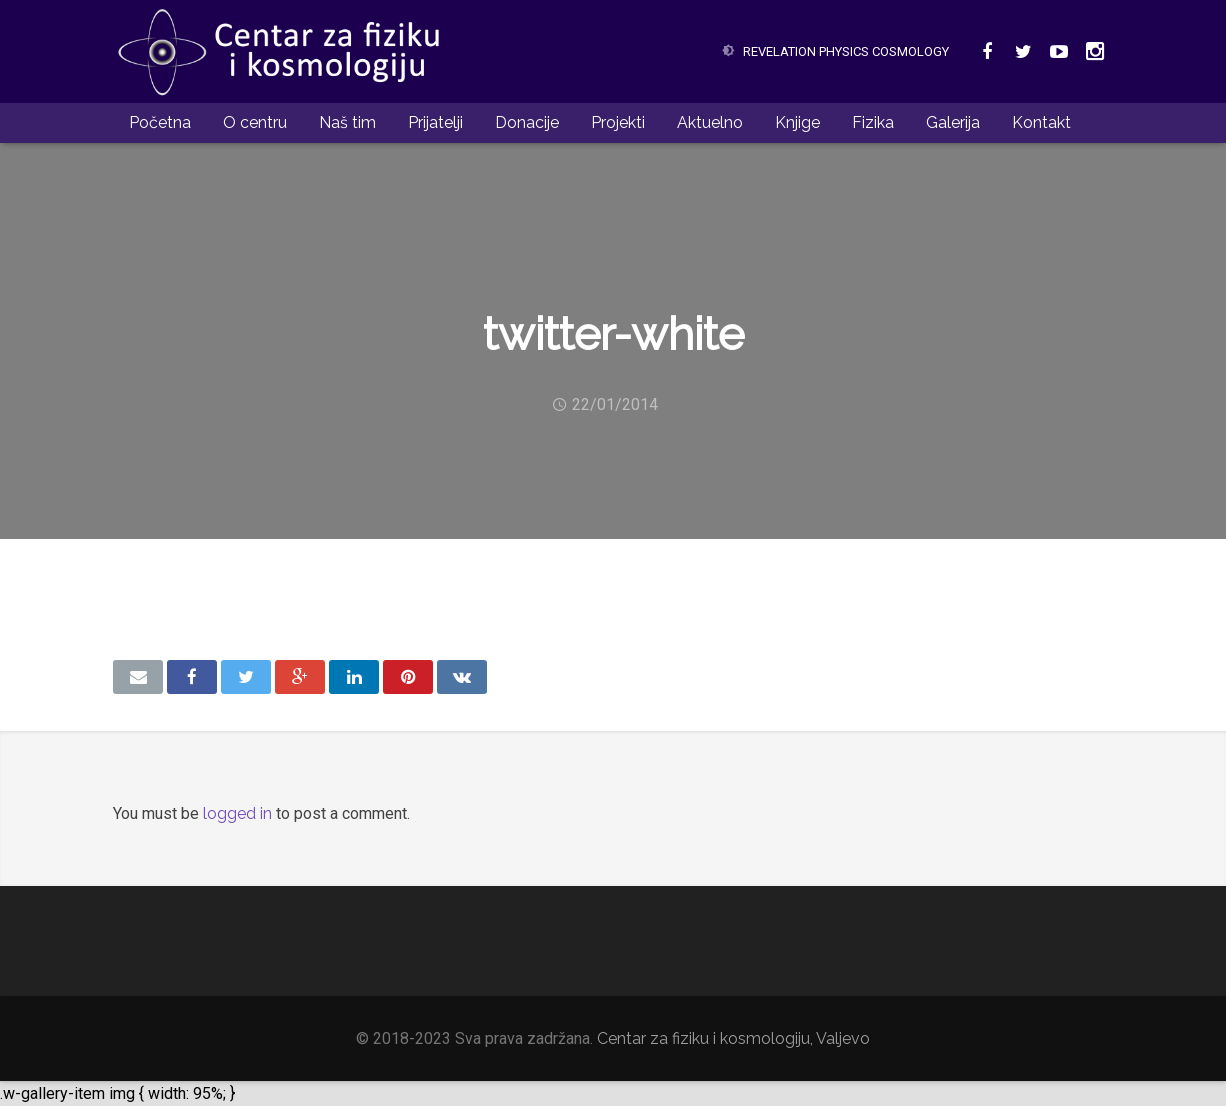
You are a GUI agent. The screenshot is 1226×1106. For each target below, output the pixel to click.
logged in (237, 813)
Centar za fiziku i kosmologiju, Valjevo (733, 1038)
